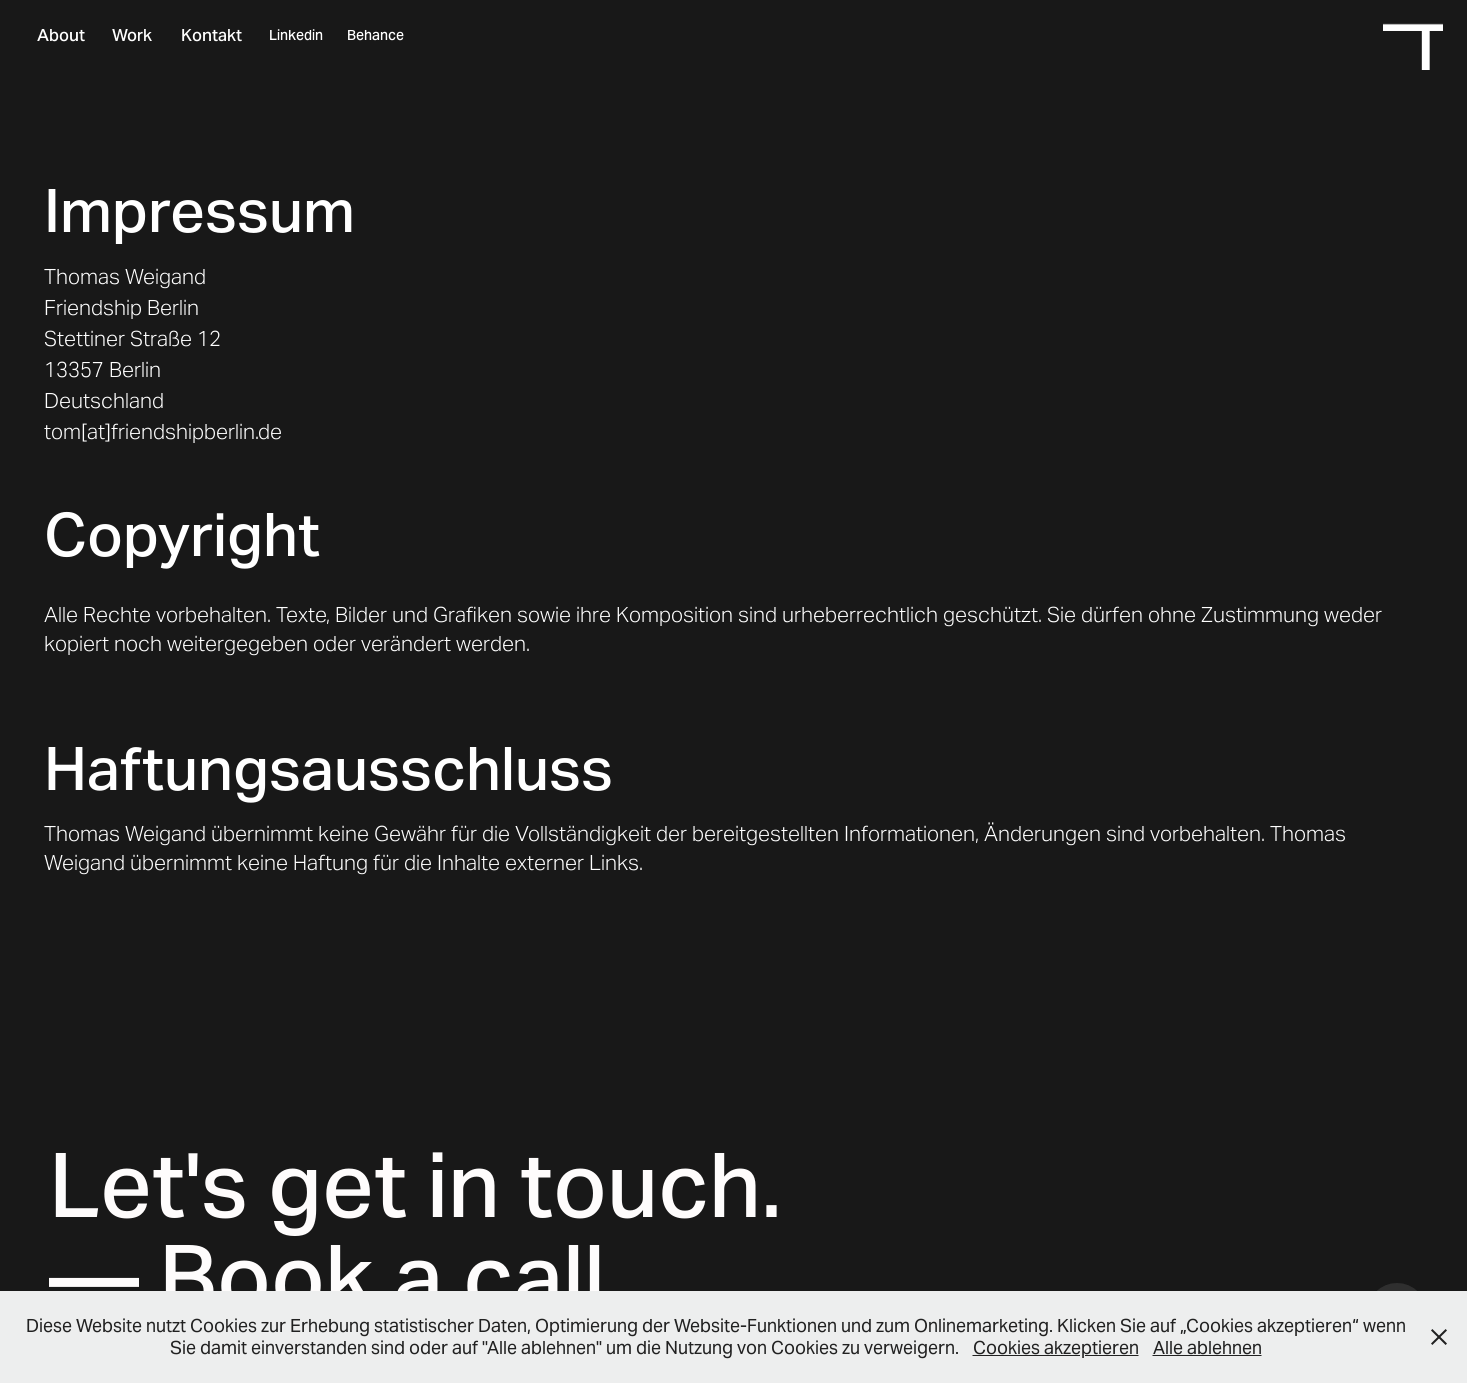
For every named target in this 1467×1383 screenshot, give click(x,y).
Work (132, 35)
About (61, 35)
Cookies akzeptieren (1056, 1347)
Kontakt (211, 35)
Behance (375, 35)
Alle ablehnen (1207, 1347)
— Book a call (327, 1276)
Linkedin (296, 35)
